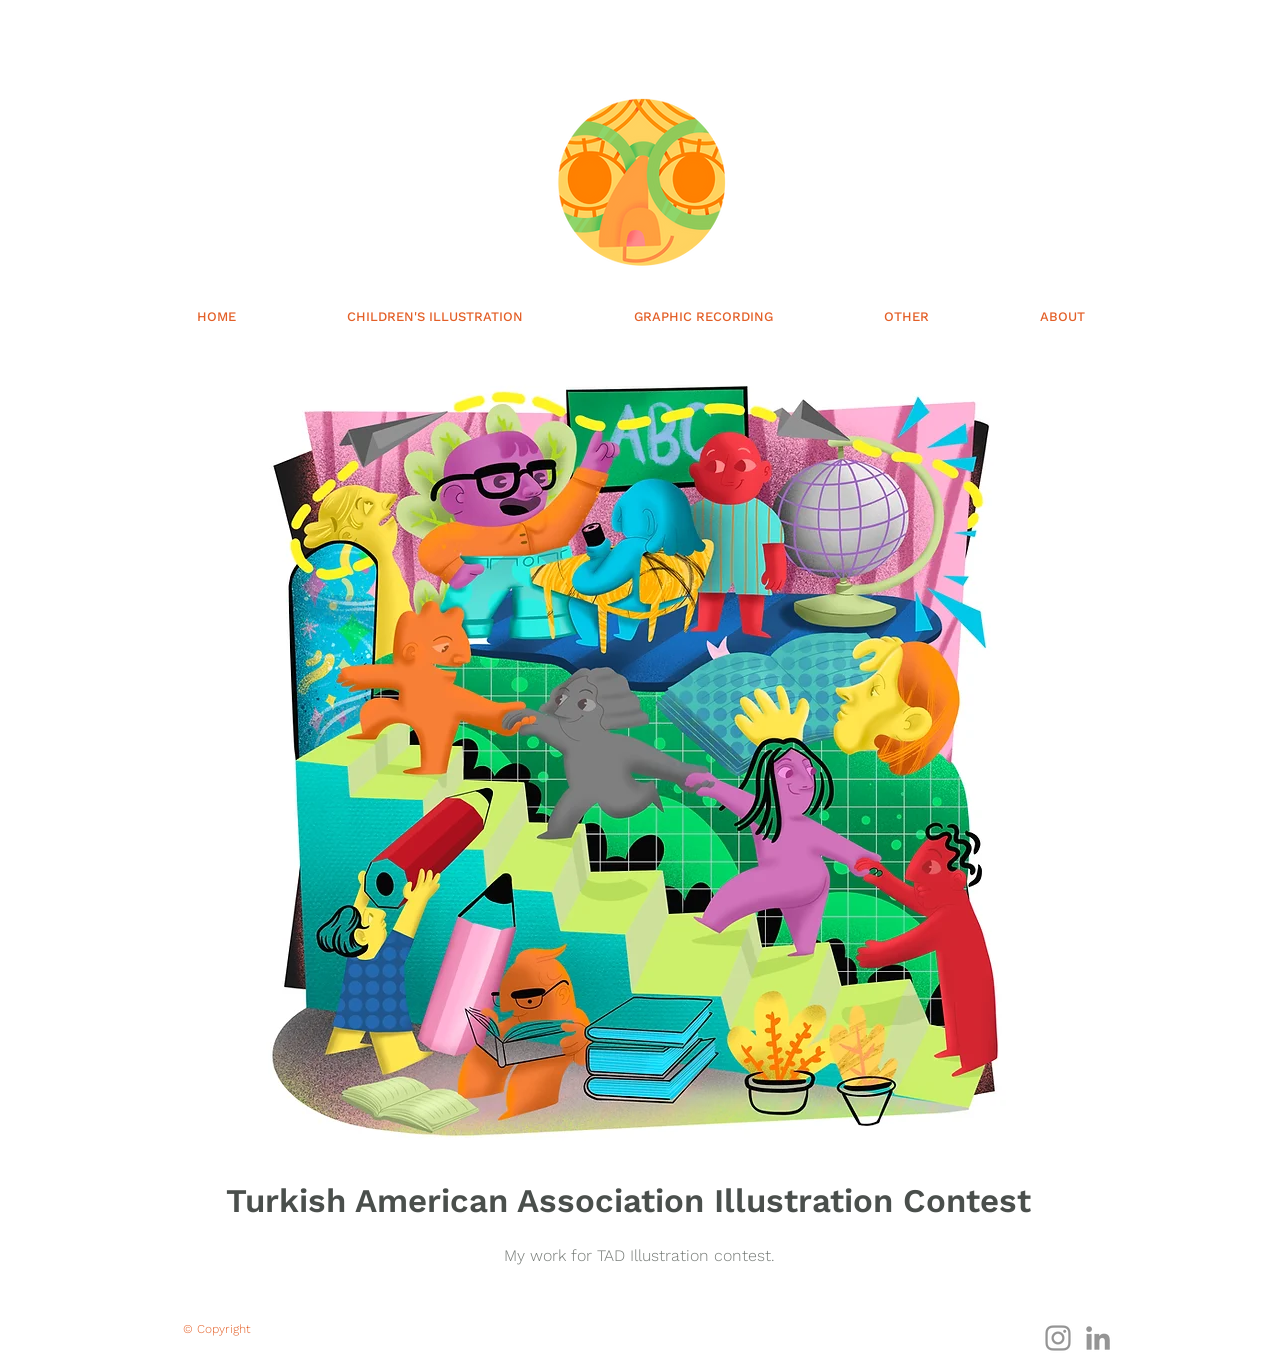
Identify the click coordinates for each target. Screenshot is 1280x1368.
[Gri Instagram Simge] (1058, 1338)
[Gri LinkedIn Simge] (1098, 1338)
